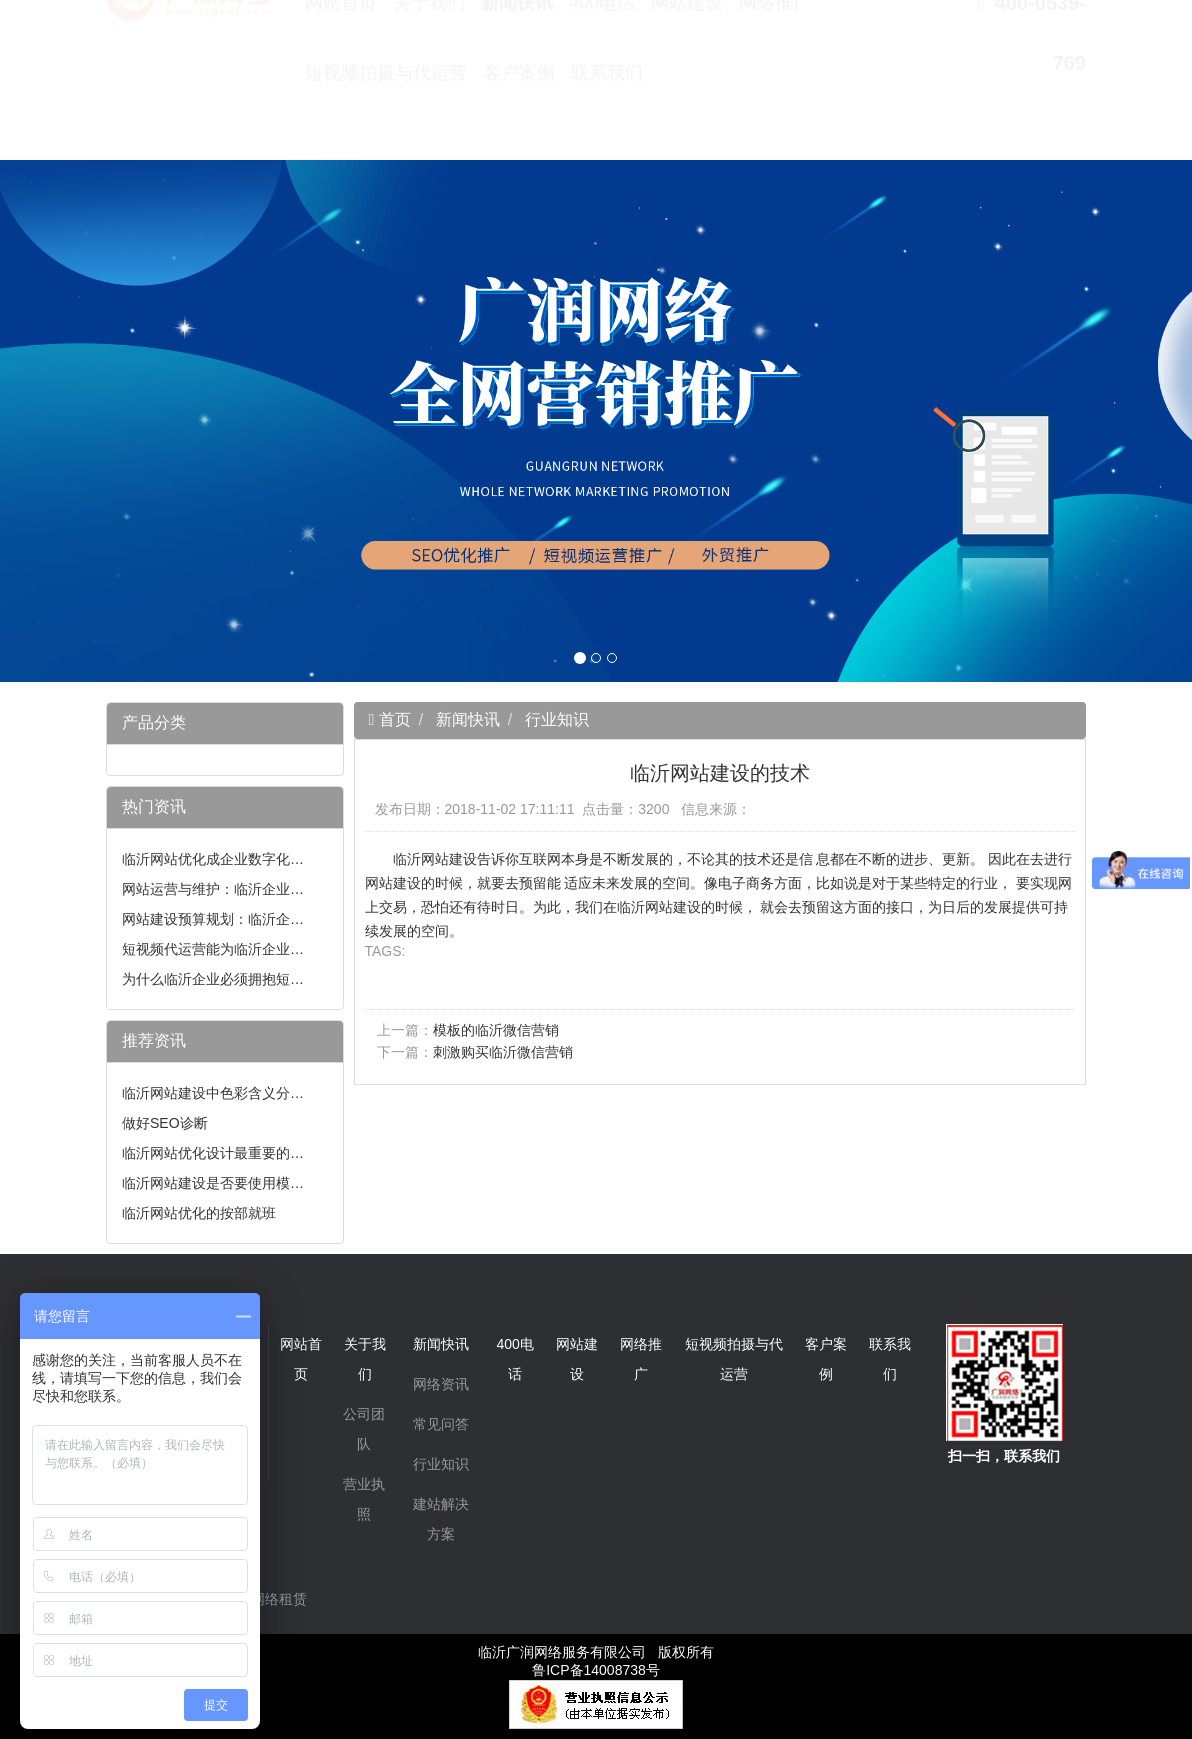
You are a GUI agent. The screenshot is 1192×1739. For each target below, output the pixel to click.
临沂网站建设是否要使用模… (213, 1183)
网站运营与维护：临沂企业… (213, 889)
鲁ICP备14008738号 (596, 1670)
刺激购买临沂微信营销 (503, 1052)
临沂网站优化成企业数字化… (213, 859)
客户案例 (519, 120)
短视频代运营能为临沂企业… (213, 949)
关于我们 (429, 50)
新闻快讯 (517, 50)
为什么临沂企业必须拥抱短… (213, 979)
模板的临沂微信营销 (496, 1030)
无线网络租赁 (265, 1599)
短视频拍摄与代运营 (386, 120)
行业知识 (557, 719)
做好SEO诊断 (165, 1123)
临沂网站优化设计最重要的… (213, 1153)
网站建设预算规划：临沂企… (213, 919)
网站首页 (341, 50)
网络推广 (775, 50)
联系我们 (607, 120)
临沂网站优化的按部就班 (199, 1213)
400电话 (602, 50)
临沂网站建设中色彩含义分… (213, 1093)
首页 (392, 719)
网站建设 (687, 50)
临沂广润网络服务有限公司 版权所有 (596, 1652)
